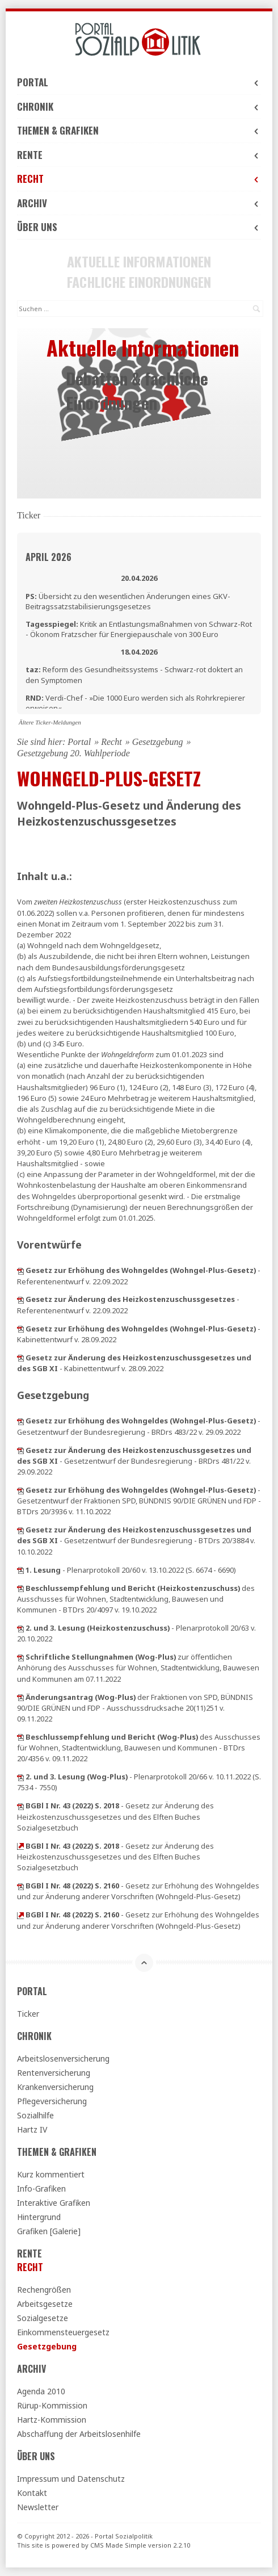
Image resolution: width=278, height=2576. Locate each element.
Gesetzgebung (157, 742)
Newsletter (37, 2507)
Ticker (28, 2013)
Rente (139, 155)
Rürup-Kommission (52, 2405)
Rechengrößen (44, 2289)
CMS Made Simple (118, 2545)
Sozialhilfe (35, 2115)
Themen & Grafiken (139, 130)
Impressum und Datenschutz (71, 2478)
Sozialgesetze (42, 2318)
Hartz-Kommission (51, 2419)
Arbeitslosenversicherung (63, 2058)
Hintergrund (39, 2216)
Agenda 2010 (41, 2391)
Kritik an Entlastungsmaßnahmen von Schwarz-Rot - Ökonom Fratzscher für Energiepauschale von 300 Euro (139, 629)
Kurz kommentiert (51, 2174)
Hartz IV (32, 2129)
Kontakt (32, 2492)
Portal (139, 82)
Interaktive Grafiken (53, 2202)
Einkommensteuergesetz (63, 2332)
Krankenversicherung (55, 2086)
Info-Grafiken (41, 2188)
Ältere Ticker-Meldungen (50, 722)
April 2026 (48, 557)
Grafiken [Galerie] (49, 2231)
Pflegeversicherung (52, 2101)
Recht (139, 178)
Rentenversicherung (53, 2072)
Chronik (139, 106)
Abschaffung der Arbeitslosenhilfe (79, 2433)
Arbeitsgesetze (45, 2303)
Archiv (139, 203)
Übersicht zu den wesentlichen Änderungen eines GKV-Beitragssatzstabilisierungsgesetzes (128, 601)
